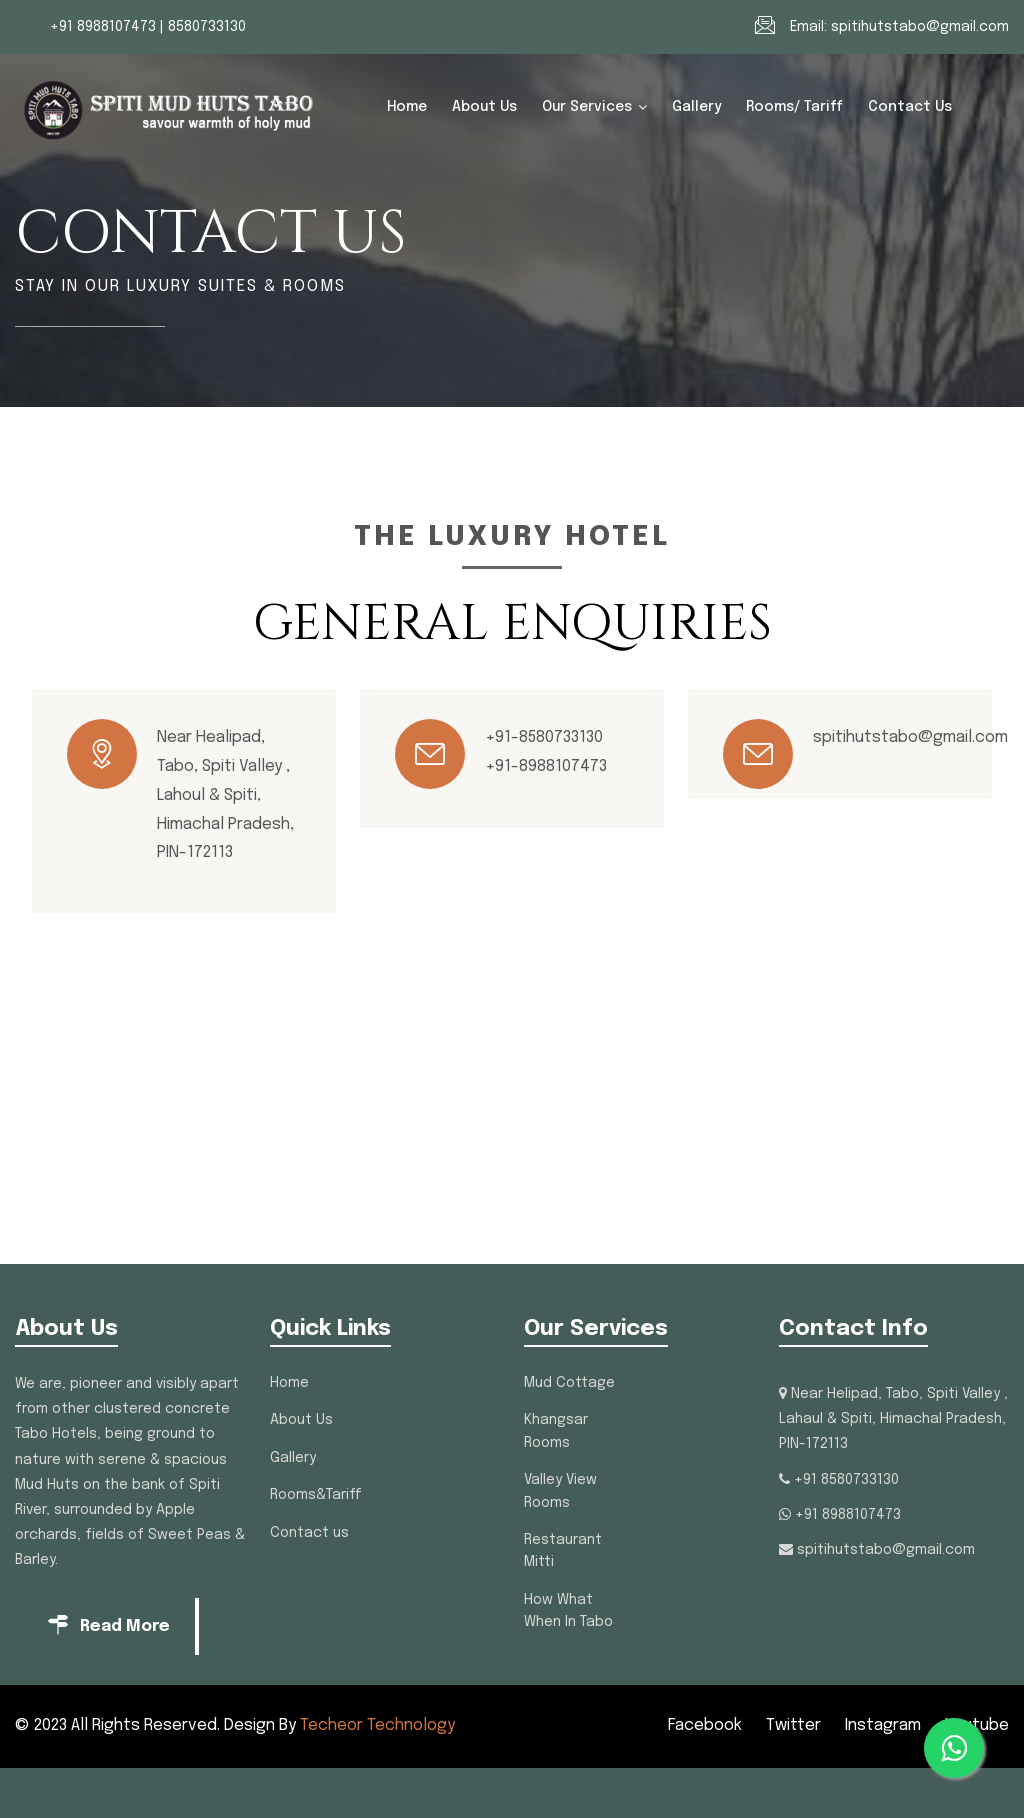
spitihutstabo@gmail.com (920, 27)
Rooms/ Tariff (794, 107)
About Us (484, 107)
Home (407, 107)
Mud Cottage (569, 1383)
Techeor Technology (377, 1725)
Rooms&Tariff (316, 1495)
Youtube (977, 1725)
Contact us (910, 107)
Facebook (705, 1725)
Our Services (587, 107)
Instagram (883, 1725)
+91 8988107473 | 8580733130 (148, 27)
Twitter (793, 1725)
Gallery (696, 107)
